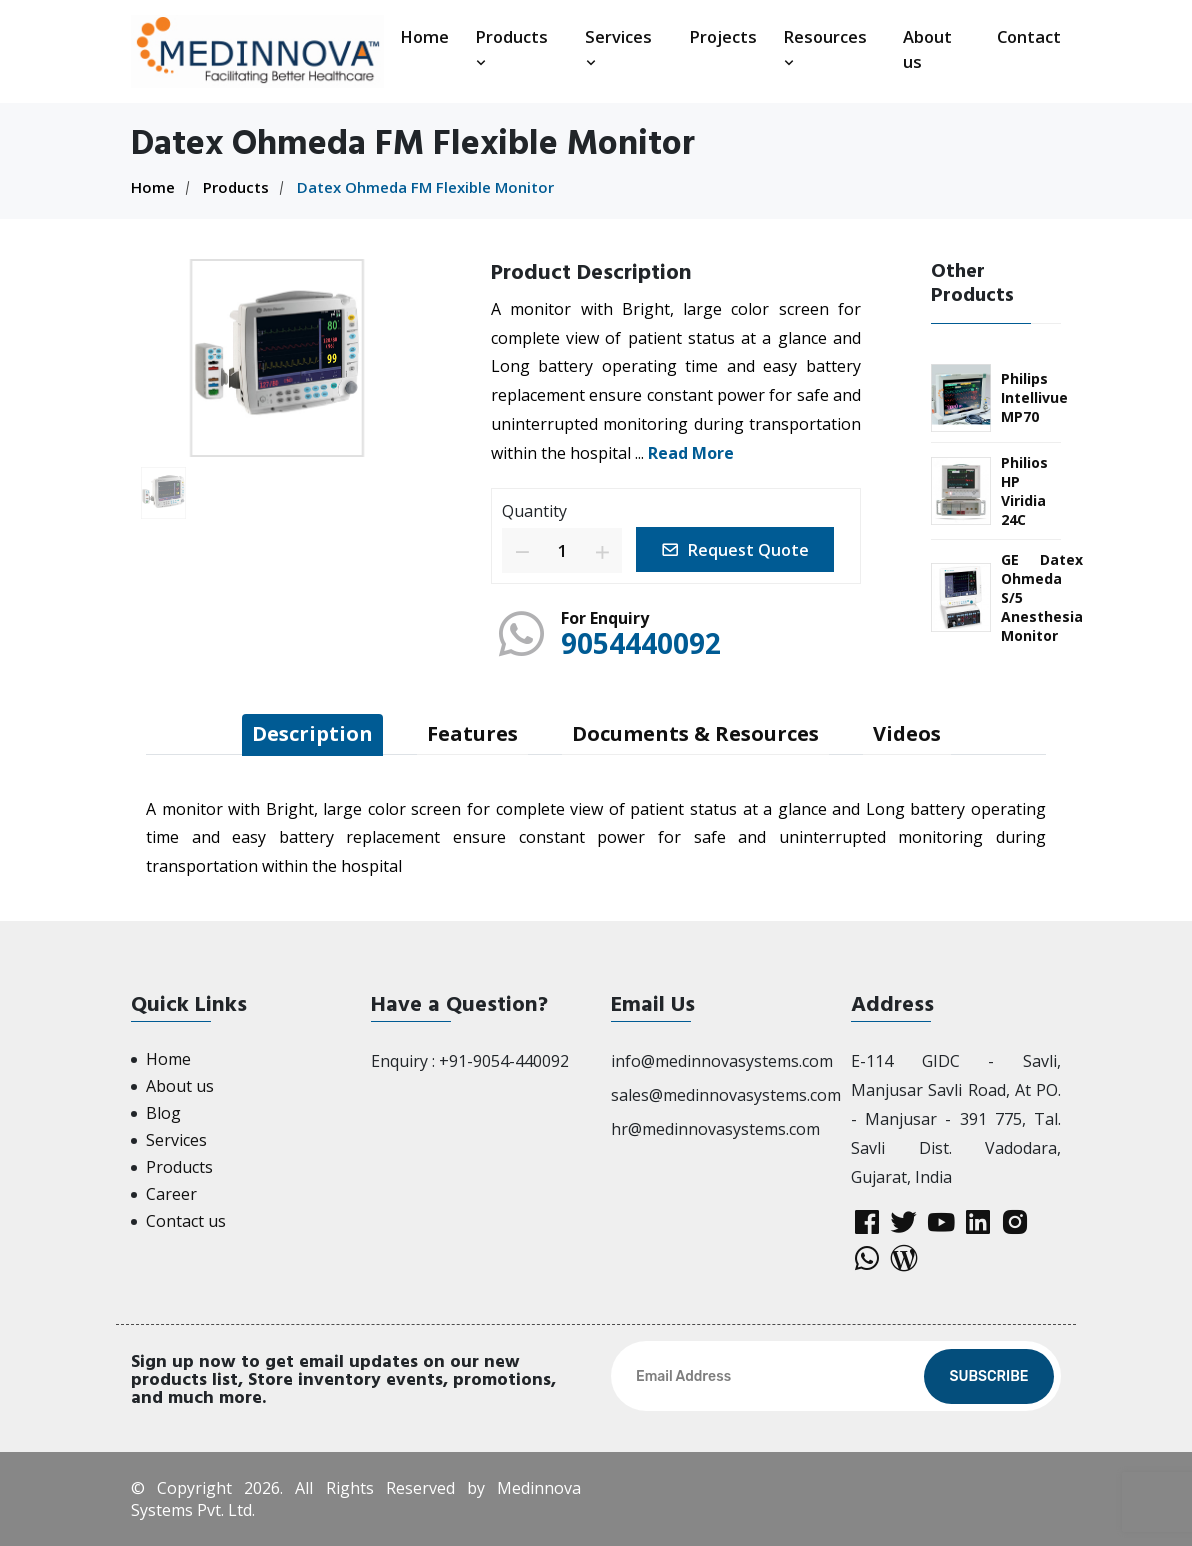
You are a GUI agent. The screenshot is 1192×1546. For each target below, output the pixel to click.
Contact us (186, 1221)
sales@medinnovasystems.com (726, 1095)
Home (424, 36)
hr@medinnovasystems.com (715, 1129)
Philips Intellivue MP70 (1034, 397)
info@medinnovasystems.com (722, 1061)
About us (927, 49)
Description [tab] (312, 733)
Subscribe (988, 1376)
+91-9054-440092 (504, 1061)
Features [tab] (472, 733)
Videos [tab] (907, 733)
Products (511, 48)
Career (171, 1194)
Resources (825, 48)
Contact (1029, 36)
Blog (163, 1113)
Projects (723, 36)
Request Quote (735, 550)
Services (618, 48)
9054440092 (641, 643)
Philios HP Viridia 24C (1024, 491)
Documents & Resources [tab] (695, 733)
